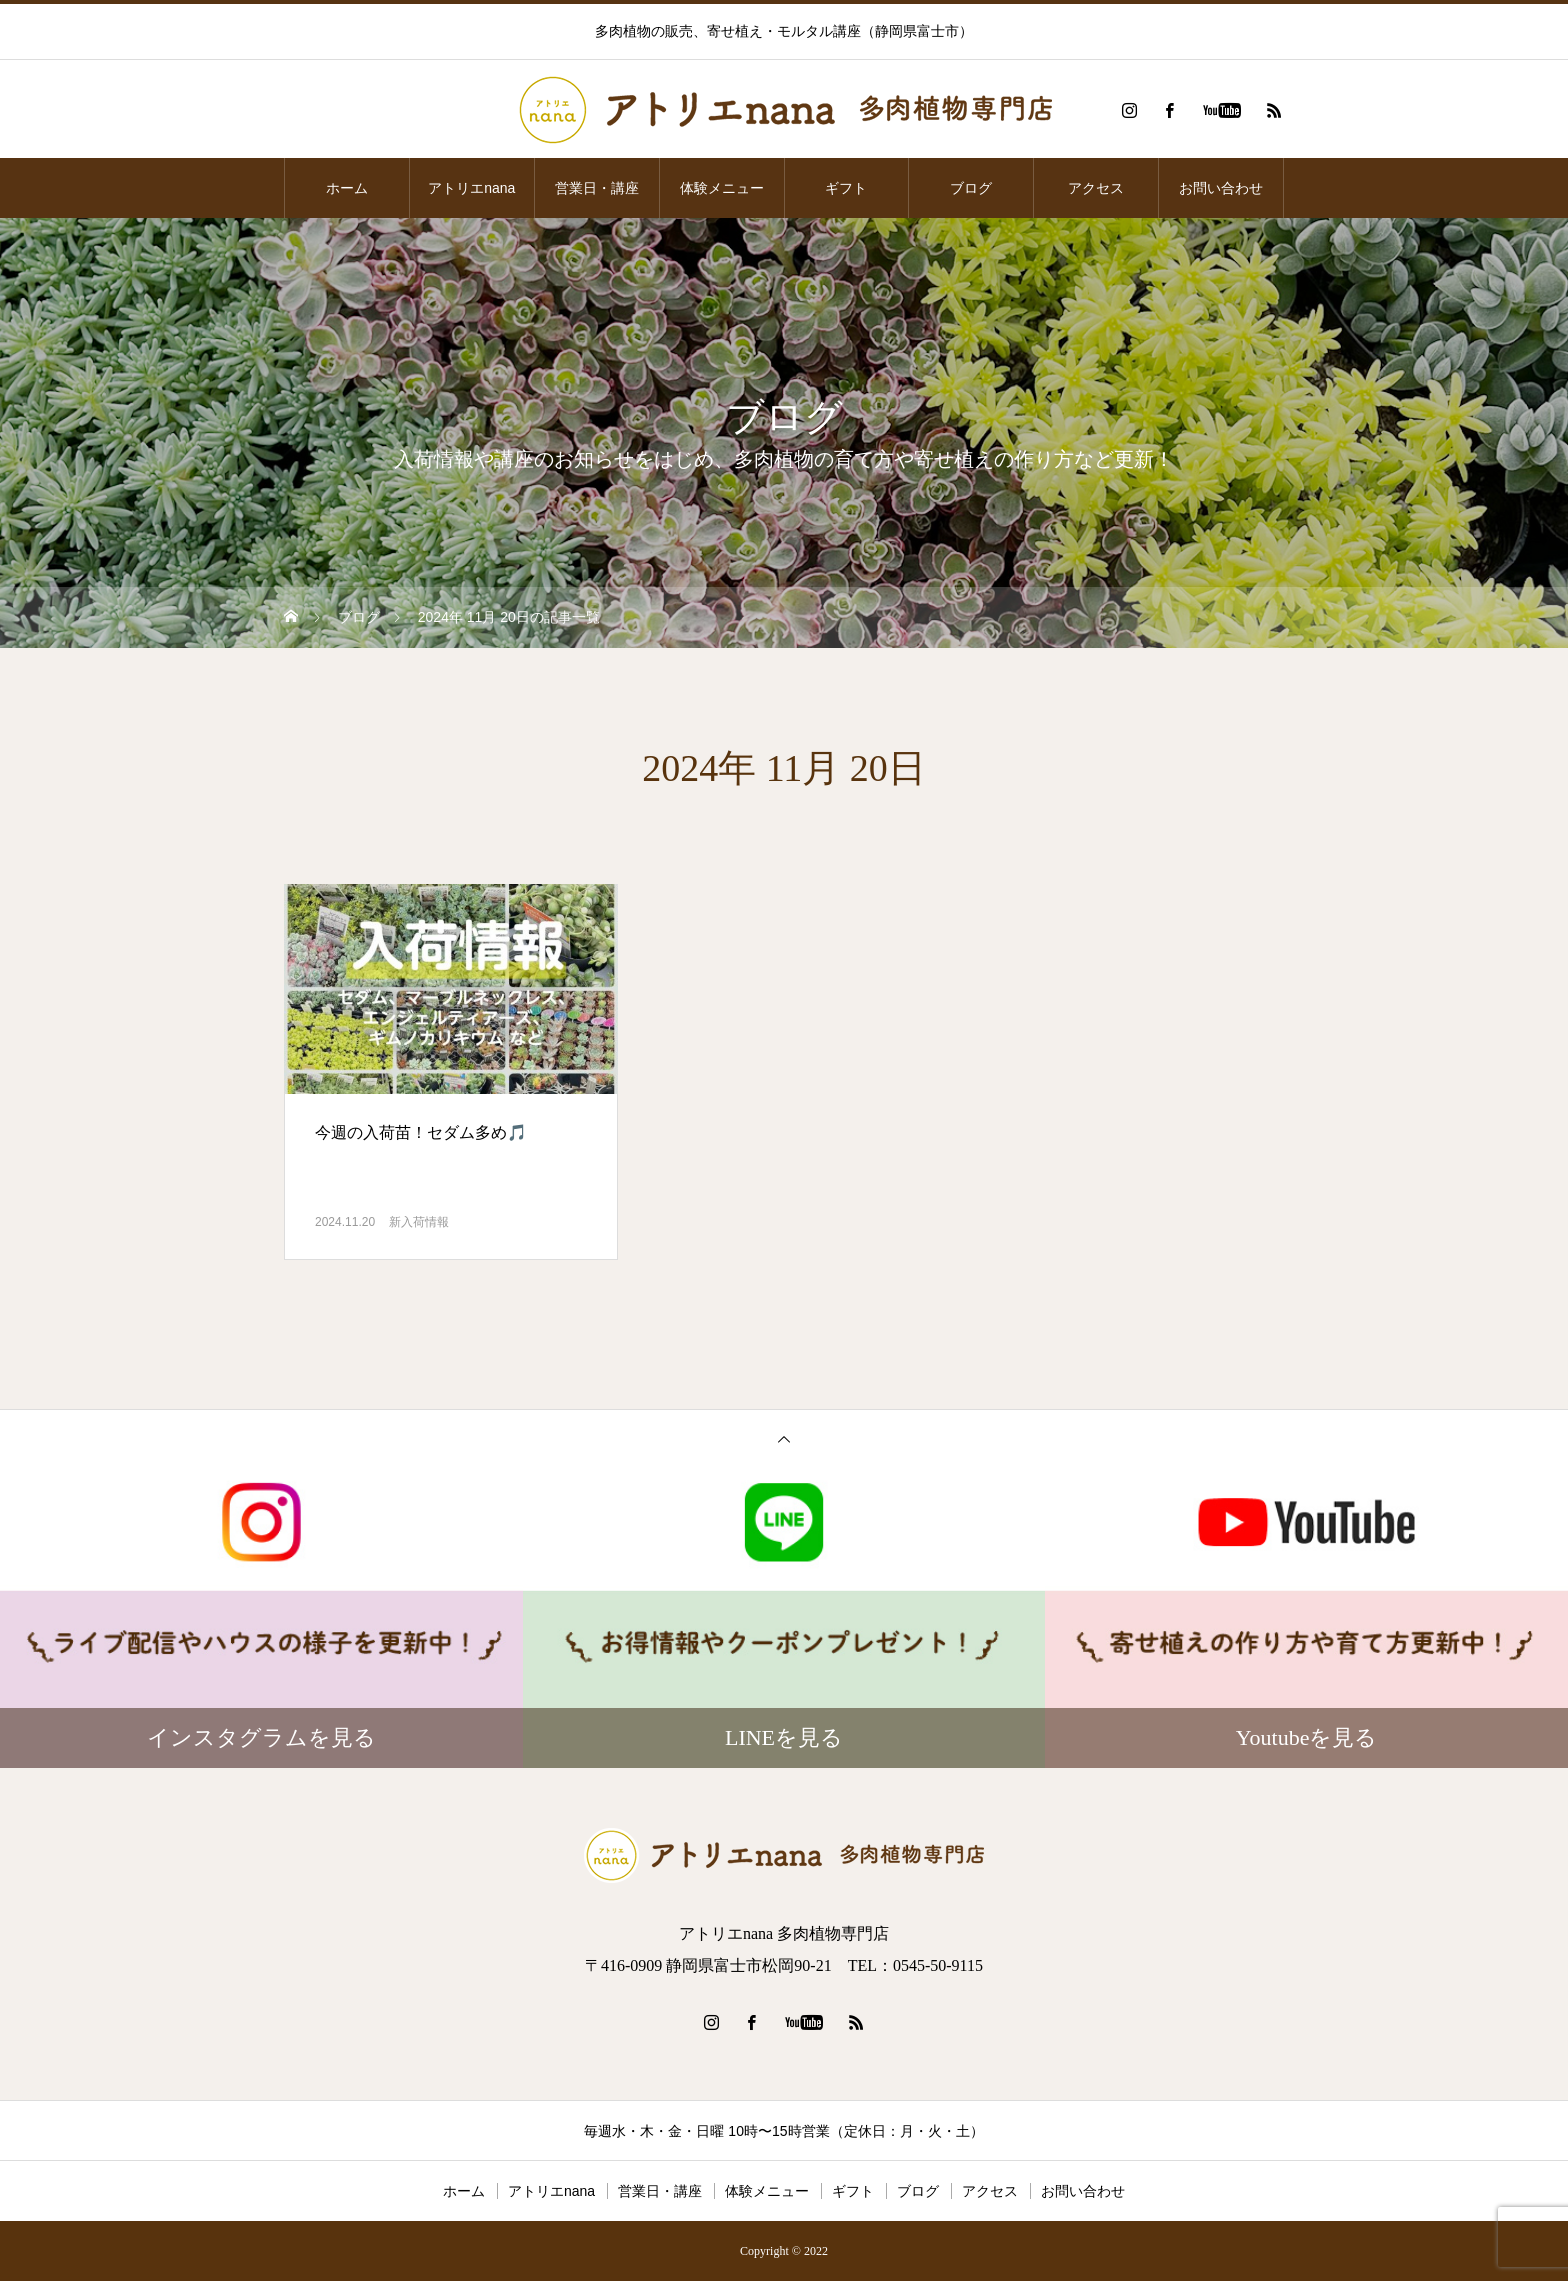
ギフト (846, 188)
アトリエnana (471, 188)
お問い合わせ (1221, 188)
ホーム (347, 188)
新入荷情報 (419, 1222)
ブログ (971, 188)
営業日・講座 (597, 188)
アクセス (1096, 188)
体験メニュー (722, 188)
